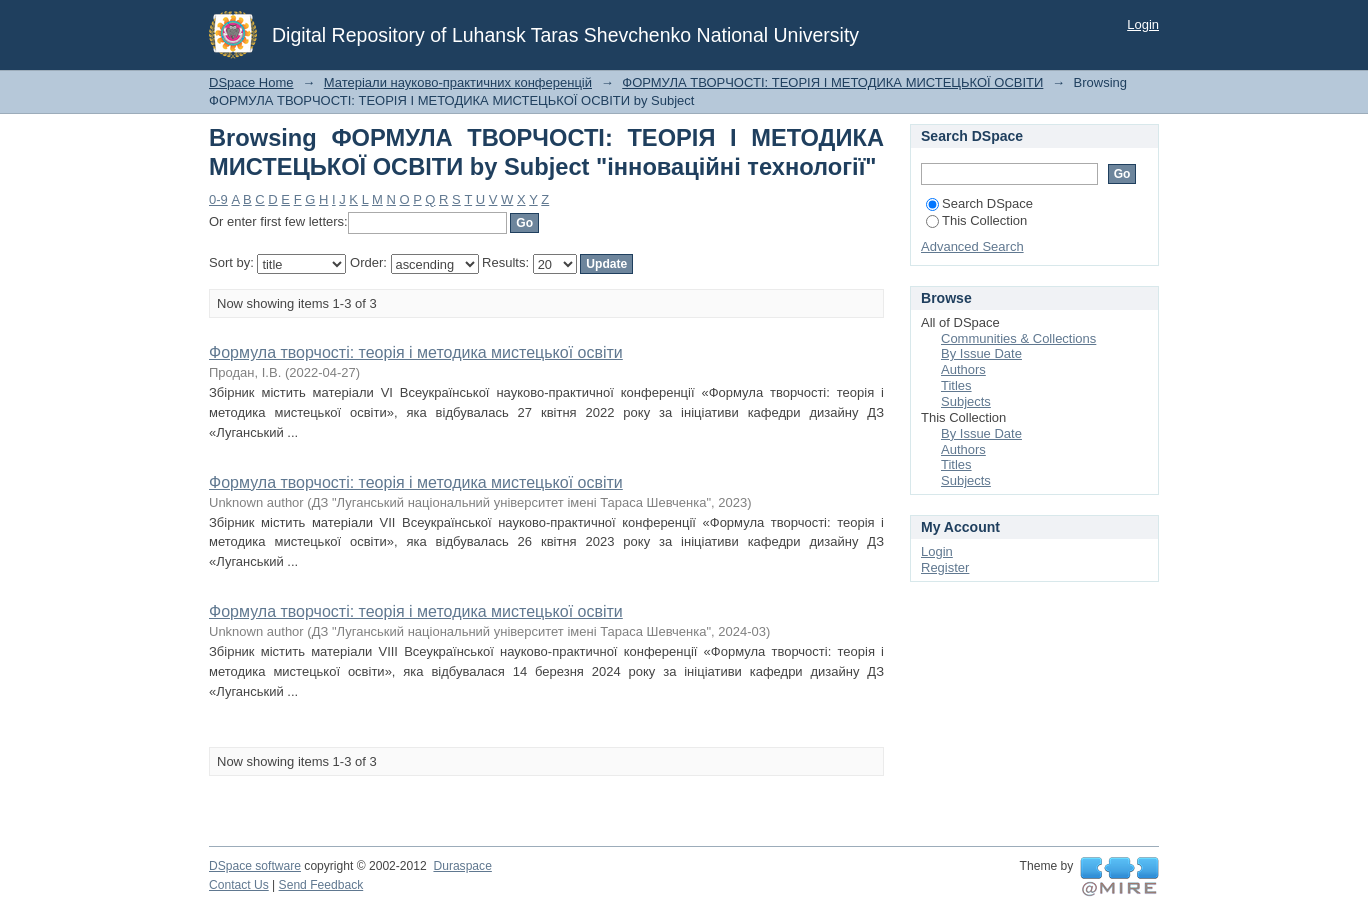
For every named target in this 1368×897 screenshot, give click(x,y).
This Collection (976, 220)
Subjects (966, 401)
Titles (956, 385)
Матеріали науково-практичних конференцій (458, 82)
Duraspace (462, 866)
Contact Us (239, 885)
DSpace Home (251, 82)
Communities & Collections (1018, 338)
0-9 (218, 199)
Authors (963, 369)
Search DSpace (979, 203)
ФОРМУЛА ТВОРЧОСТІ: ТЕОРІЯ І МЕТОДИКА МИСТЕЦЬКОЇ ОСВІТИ (832, 82)
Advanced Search (972, 246)
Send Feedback (321, 885)
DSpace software (255, 866)
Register (945, 567)
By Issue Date (981, 353)
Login (1143, 24)
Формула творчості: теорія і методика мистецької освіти (416, 352)
